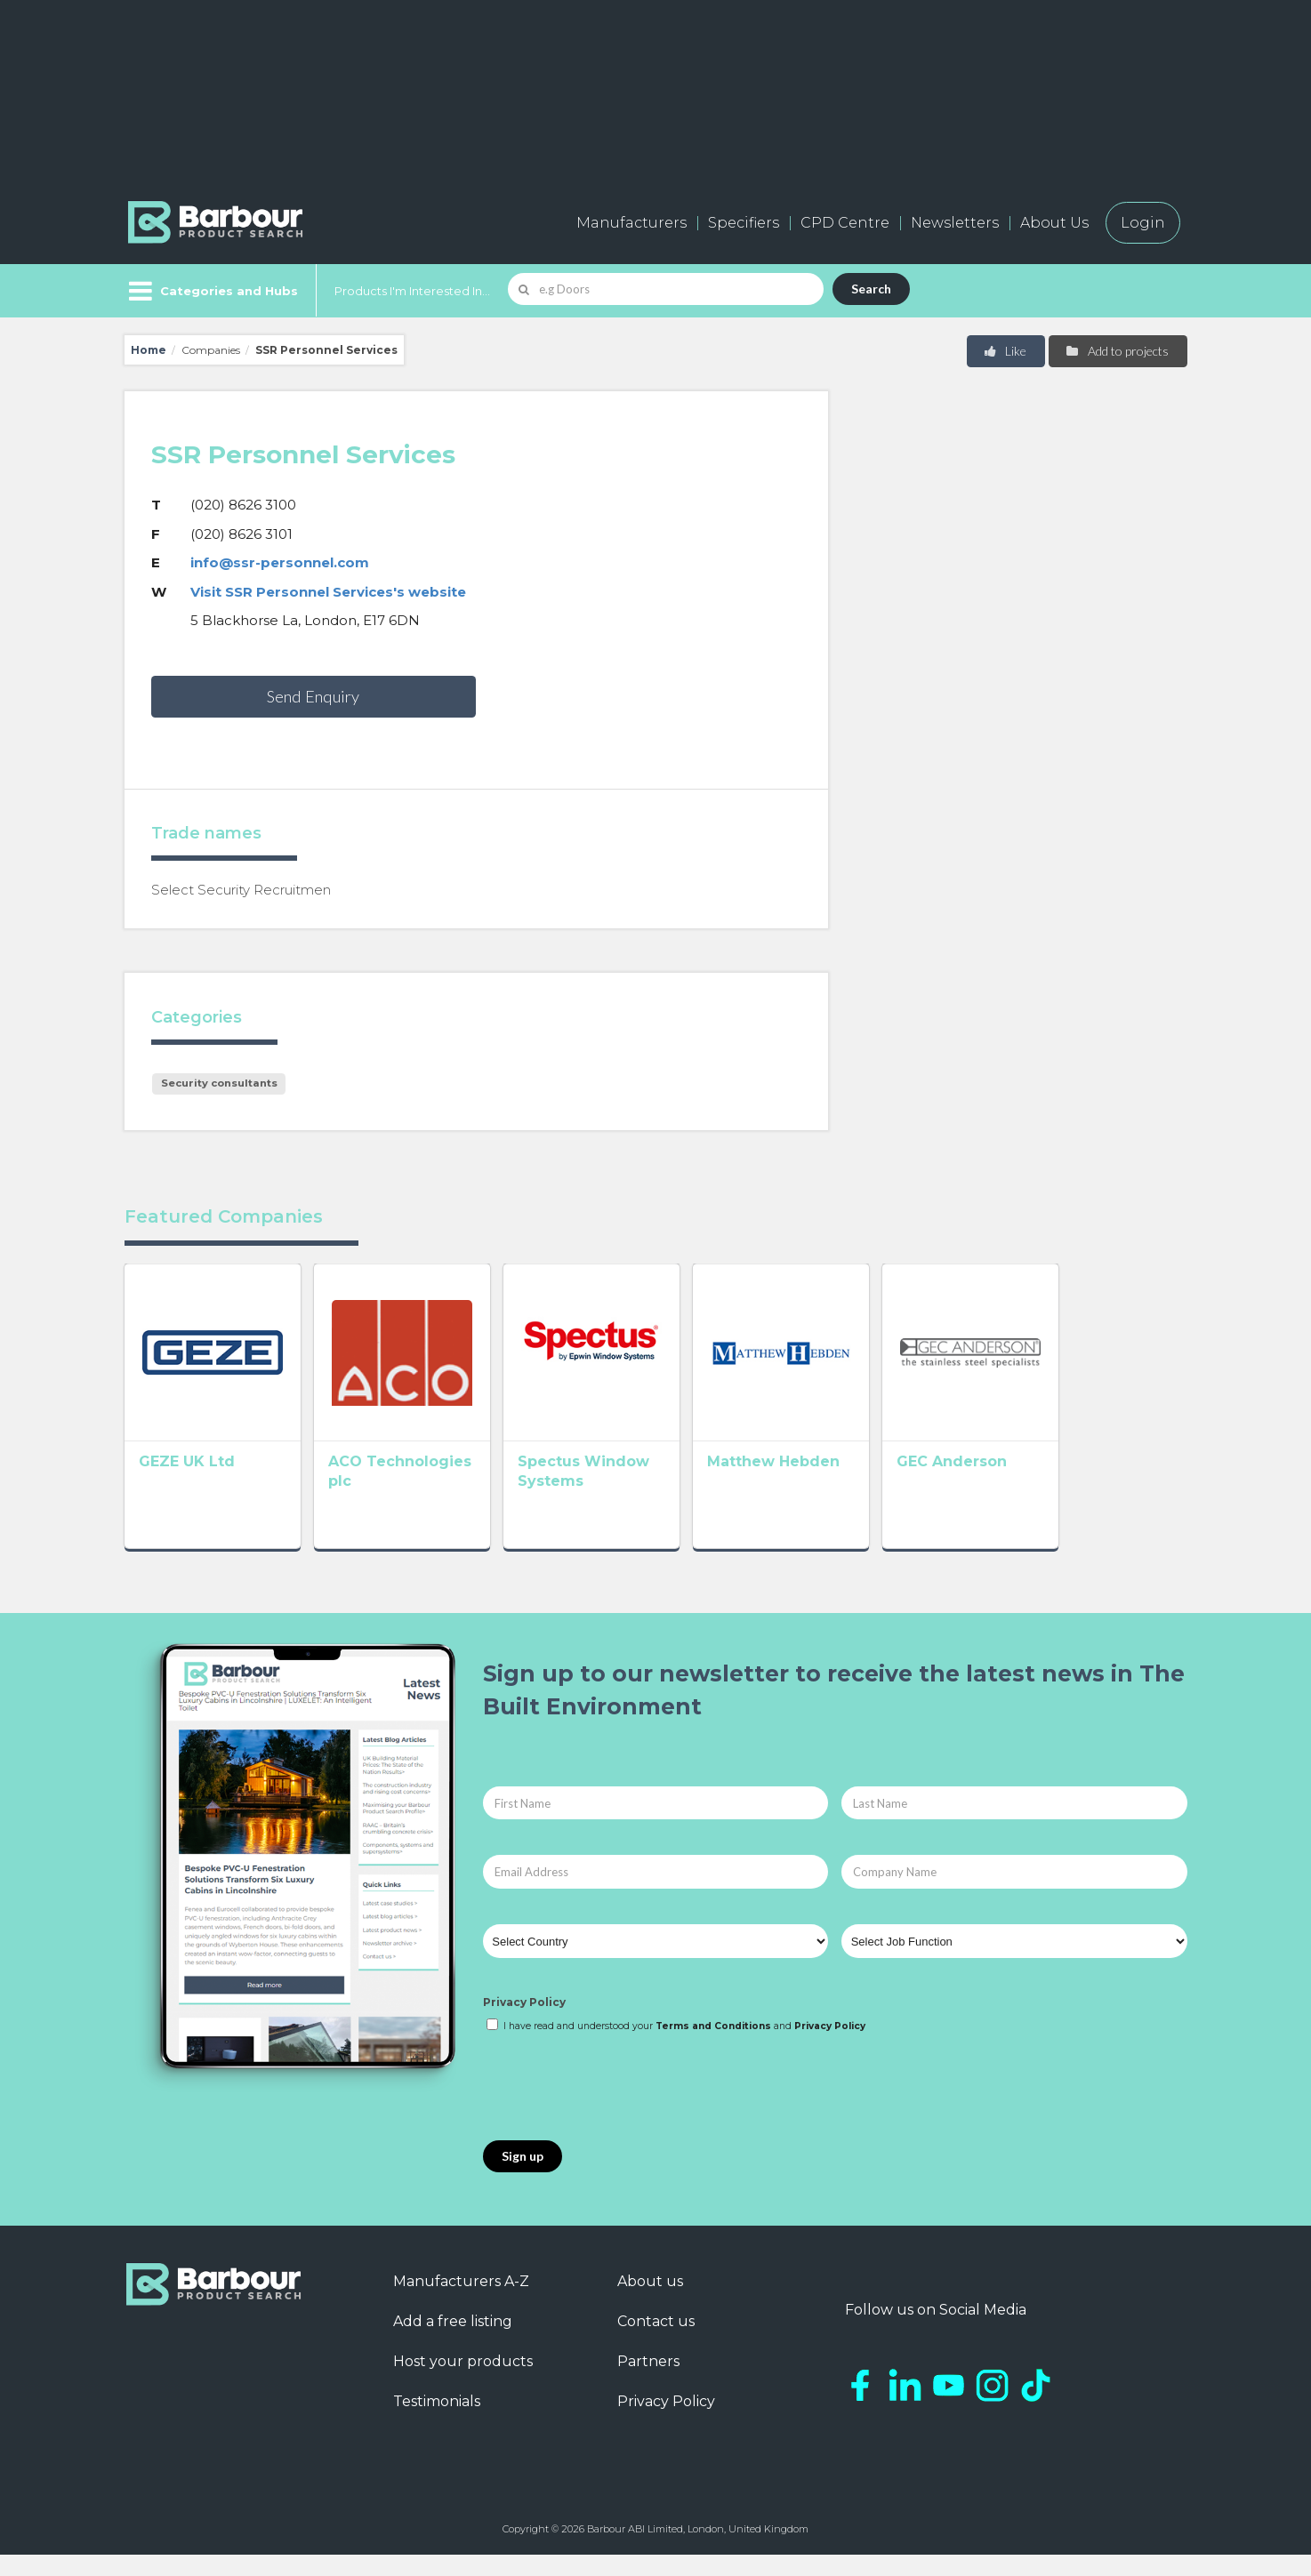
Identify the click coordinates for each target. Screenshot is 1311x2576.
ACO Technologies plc (439, 1487)
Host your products (463, 2381)
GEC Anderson (1055, 1487)
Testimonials (436, 2421)
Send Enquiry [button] (313, 696)
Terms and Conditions (713, 2046)
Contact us (656, 2341)
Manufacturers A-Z (461, 2301)
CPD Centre (844, 222)
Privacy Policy (524, 2023)
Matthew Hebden (850, 1487)
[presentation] (618, 2108)
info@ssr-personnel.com (279, 562)
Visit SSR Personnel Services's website (328, 591)
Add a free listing (452, 2341)
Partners (648, 2381)
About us (650, 2301)
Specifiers (743, 222)
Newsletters (955, 222)
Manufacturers (631, 222)
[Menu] (211, 290)
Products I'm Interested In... (412, 291)
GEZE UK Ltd (187, 1487)
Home (148, 350)
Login (1143, 222)
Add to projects (1117, 350)
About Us (1054, 222)
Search (871, 288)
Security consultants (219, 1083)
